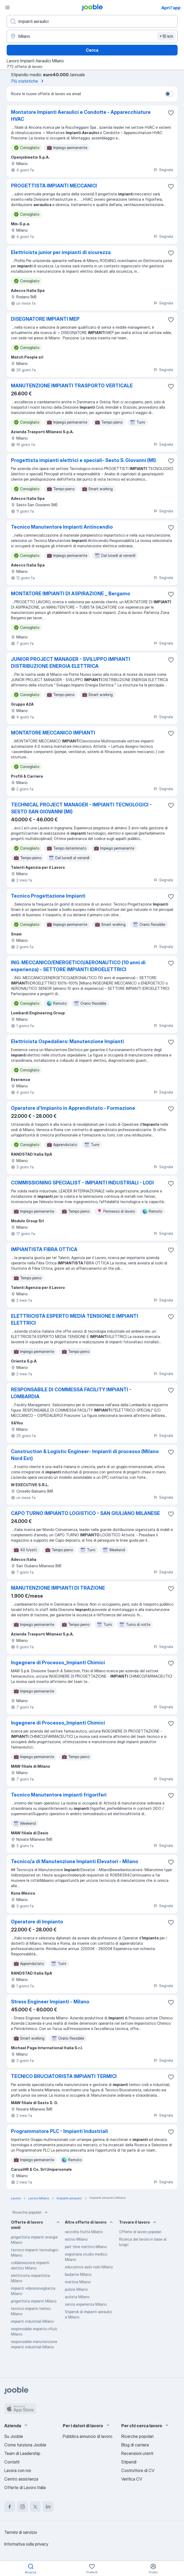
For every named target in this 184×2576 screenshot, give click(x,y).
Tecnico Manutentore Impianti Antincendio (62, 527)
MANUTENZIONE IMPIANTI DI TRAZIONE (58, 1588)
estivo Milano (76, 2239)
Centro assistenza (21, 2479)
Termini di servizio (20, 2532)
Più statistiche (28, 81)
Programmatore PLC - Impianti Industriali (59, 2131)
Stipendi (128, 2462)
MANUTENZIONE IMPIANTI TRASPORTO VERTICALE (72, 385)
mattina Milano (78, 2282)
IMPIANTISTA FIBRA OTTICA (44, 1249)
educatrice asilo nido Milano (89, 2267)
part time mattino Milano (86, 2246)
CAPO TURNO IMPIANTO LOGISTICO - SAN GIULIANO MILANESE (85, 1513)
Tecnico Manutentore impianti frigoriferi (59, 1795)
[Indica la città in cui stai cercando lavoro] (92, 36)
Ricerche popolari (31, 2212)
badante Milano (78, 2274)
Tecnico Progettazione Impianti (48, 896)
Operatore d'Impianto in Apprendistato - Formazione (73, 1108)
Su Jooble (13, 2436)
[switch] (169, 94)
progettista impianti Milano (33, 2301)
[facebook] (9, 2506)
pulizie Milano (76, 2289)
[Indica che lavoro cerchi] (92, 21)
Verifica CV (131, 2479)
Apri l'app (171, 7)
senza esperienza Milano (86, 2304)
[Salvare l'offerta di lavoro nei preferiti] (171, 112)
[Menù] (7, 7)
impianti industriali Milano (32, 2321)
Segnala (163, 169)
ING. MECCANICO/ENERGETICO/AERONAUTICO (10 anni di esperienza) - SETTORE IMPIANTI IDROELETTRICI (78, 966)
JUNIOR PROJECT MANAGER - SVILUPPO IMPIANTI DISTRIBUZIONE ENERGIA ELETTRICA (70, 662)
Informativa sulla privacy (26, 2544)
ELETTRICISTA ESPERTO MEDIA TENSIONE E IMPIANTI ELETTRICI (74, 1319)
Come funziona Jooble (25, 2445)
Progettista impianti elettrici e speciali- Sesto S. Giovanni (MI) (83, 460)
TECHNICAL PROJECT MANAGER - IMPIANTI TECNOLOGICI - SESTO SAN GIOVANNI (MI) (81, 808)
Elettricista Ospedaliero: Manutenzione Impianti (67, 1041)
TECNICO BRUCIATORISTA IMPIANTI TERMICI (64, 2076)
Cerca (92, 50)
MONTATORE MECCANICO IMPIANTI (53, 733)
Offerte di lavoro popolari (140, 2231)
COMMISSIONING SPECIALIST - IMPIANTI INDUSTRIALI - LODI (82, 1182)
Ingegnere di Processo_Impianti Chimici (58, 1662)
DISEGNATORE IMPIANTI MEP (45, 319)
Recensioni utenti (137, 2453)
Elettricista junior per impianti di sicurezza (61, 252)
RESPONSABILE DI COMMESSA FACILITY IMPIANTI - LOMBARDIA (71, 1393)
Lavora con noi (17, 2470)
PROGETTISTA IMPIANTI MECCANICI (54, 185)
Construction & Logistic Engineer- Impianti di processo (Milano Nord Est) (85, 1455)
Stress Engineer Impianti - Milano (50, 2001)
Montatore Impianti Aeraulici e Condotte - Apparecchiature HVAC (81, 115)
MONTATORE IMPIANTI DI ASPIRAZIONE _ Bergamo (70, 593)
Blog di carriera (135, 2445)
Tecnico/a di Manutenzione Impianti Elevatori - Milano (74, 1861)
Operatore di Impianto (37, 1921)
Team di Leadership (22, 2453)
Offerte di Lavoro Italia (25, 2487)
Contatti (11, 2462)
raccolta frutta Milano (84, 2231)
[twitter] (35, 2506)
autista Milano (77, 2296)
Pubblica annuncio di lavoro (87, 2436)
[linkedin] (48, 2506)
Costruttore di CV (137, 2470)
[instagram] (22, 2506)
